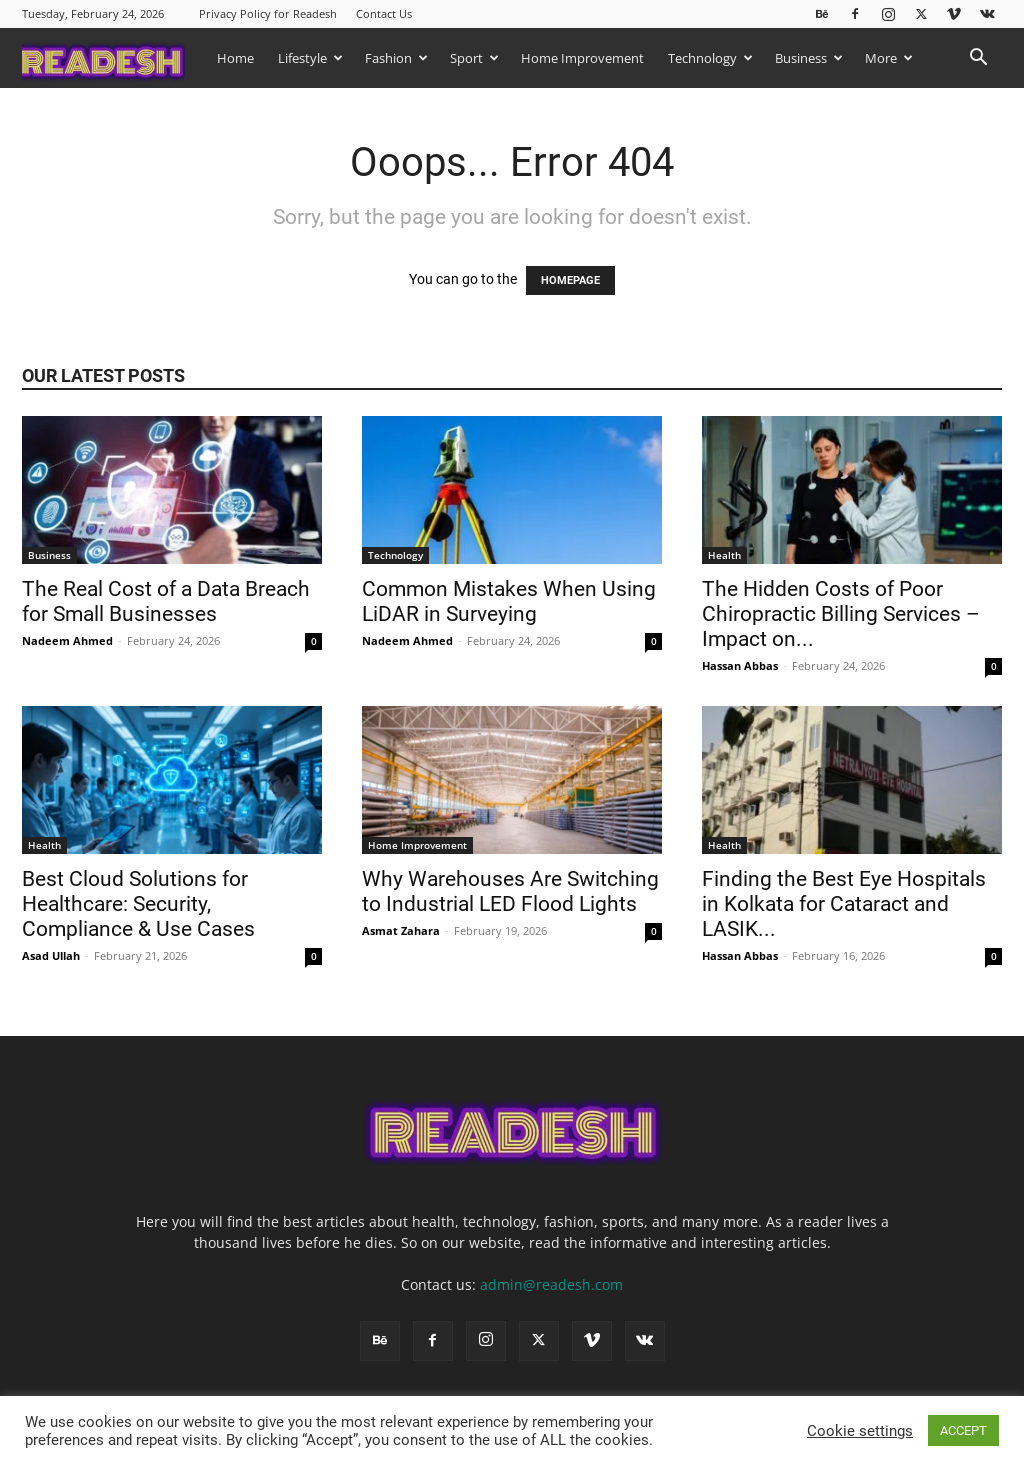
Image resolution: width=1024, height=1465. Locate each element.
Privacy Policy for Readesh (268, 13)
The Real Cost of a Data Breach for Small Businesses (166, 601)
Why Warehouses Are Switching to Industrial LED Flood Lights (510, 891)
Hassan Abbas (740, 665)
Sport (474, 58)
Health (724, 555)
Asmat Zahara (401, 930)
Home (235, 58)
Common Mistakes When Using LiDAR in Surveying (509, 601)
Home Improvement (582, 58)
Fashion (396, 58)
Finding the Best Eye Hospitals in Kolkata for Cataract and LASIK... (844, 904)
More (889, 58)
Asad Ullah (51, 955)
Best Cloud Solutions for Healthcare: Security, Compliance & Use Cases (141, 904)
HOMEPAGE (570, 280)
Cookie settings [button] (860, 1431)
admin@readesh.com (551, 1284)
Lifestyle (310, 58)
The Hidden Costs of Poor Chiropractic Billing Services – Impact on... (841, 614)
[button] (978, 59)
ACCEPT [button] (963, 1430)
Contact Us (384, 13)
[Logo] (113, 57)
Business (809, 58)
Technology (710, 58)
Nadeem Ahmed (67, 640)
